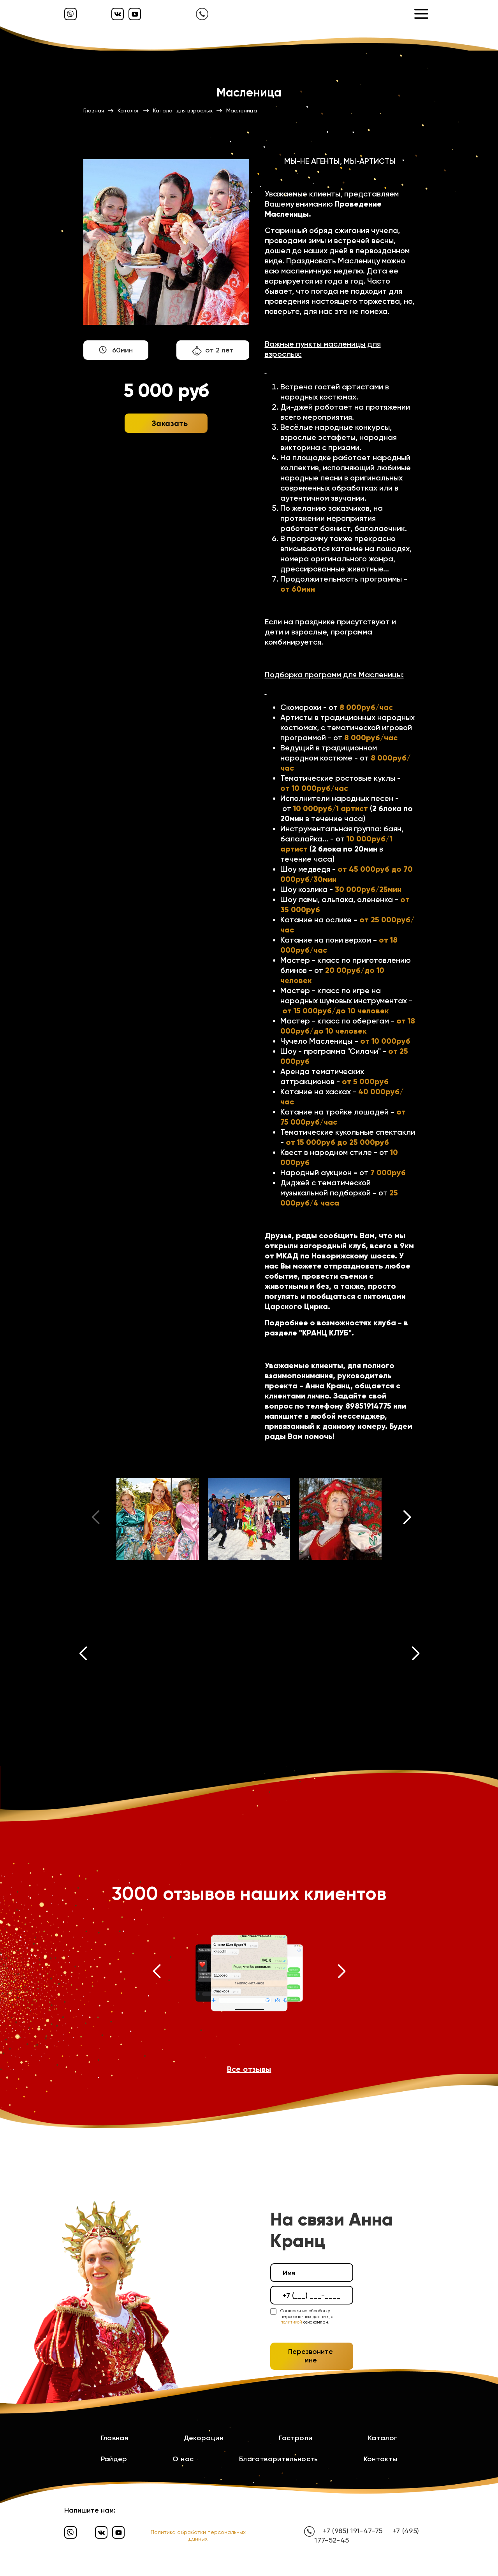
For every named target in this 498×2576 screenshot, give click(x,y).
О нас (183, 2459)
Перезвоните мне (310, 2355)
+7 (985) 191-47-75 (352, 2531)
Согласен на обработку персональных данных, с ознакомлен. (306, 2316)
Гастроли (295, 2438)
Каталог (383, 2438)
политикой (291, 2322)
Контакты (381, 2459)
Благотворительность (278, 2459)
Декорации (203, 2438)
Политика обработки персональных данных (198, 2535)
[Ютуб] (134, 14)
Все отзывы (249, 2069)
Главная (114, 2438)
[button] (407, 1519)
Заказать (170, 423)
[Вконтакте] (117, 14)
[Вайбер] (70, 14)
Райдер (114, 2459)
